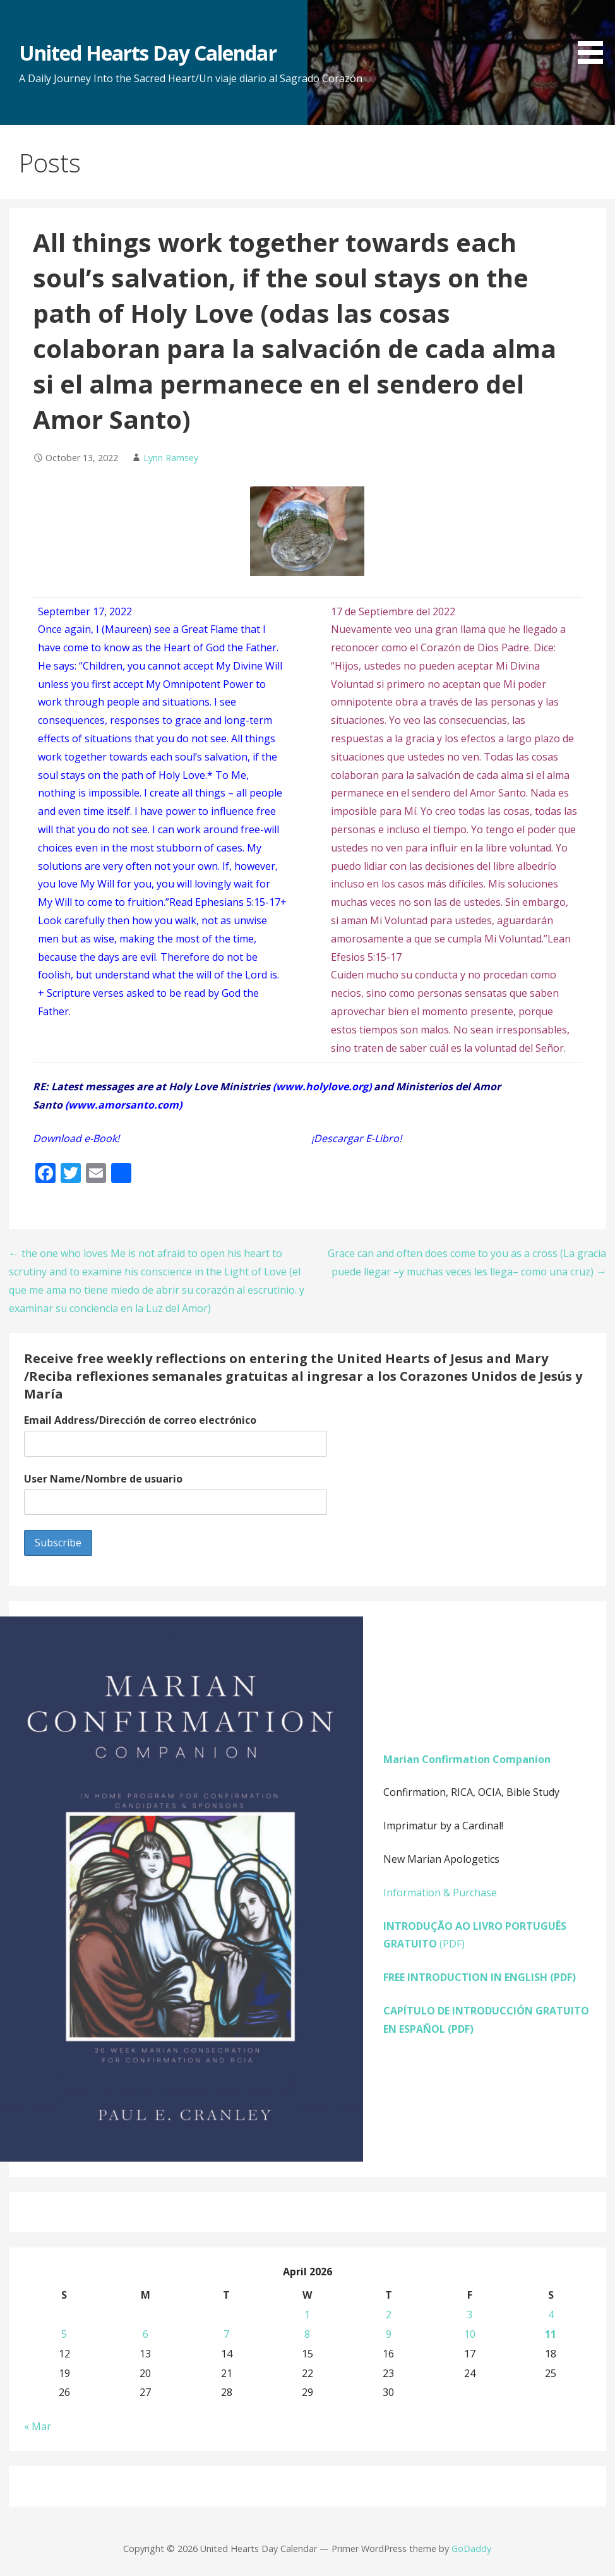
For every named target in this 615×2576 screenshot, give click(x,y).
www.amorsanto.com (123, 1105)
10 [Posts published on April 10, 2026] (469, 2334)
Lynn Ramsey (170, 458)
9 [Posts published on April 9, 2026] (388, 2334)
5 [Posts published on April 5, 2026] (64, 2334)
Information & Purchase (440, 1892)
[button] (595, 34)
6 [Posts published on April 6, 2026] (145, 2334)
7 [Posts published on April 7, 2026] (226, 2334)
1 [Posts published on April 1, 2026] (307, 2314)
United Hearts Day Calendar (148, 52)
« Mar (37, 2426)
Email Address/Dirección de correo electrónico (140, 1420)
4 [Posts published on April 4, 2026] (551, 2314)
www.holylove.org (322, 1086)
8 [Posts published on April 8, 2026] (307, 2334)
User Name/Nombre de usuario (103, 1479)
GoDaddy (471, 2549)
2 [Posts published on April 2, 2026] (388, 2314)
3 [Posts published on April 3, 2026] (469, 2314)
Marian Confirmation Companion (467, 1759)
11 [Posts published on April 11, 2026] (550, 2334)
